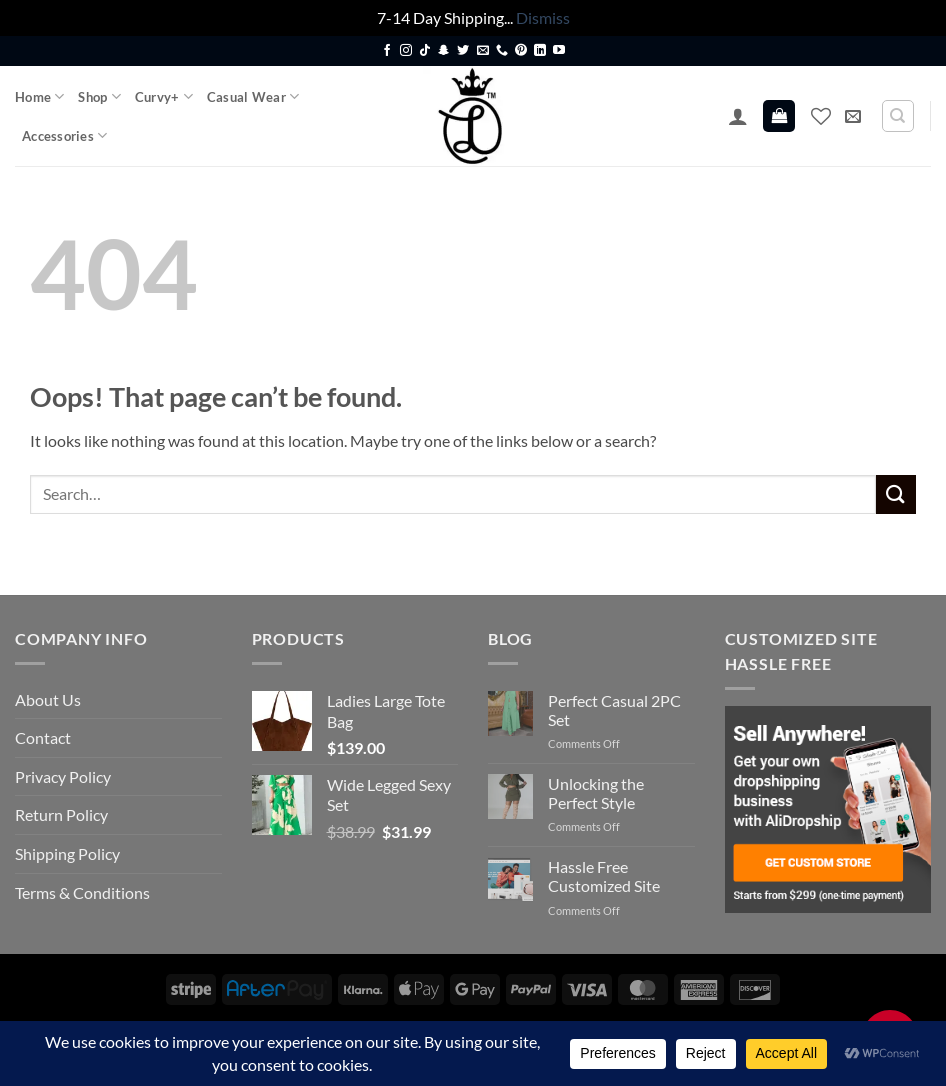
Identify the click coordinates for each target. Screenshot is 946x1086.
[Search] (898, 116)
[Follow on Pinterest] (521, 51)
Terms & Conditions (82, 892)
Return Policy (61, 814)
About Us (48, 699)
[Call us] (502, 51)
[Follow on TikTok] (425, 51)
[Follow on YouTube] (559, 51)
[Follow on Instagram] (406, 51)
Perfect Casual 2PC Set (614, 710)
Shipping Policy (67, 853)
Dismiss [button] (543, 17)
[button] (738, 116)
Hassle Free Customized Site (604, 876)
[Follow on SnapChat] (444, 51)
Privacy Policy (63, 776)
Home (39, 96)
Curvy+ (164, 96)
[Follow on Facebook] (387, 51)
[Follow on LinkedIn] (540, 51)
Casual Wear (253, 96)
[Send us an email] (483, 51)
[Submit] (896, 494)
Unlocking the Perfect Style (596, 793)
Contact (43, 737)
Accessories (64, 135)
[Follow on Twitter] (463, 51)
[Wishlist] (821, 116)
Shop (99, 96)
